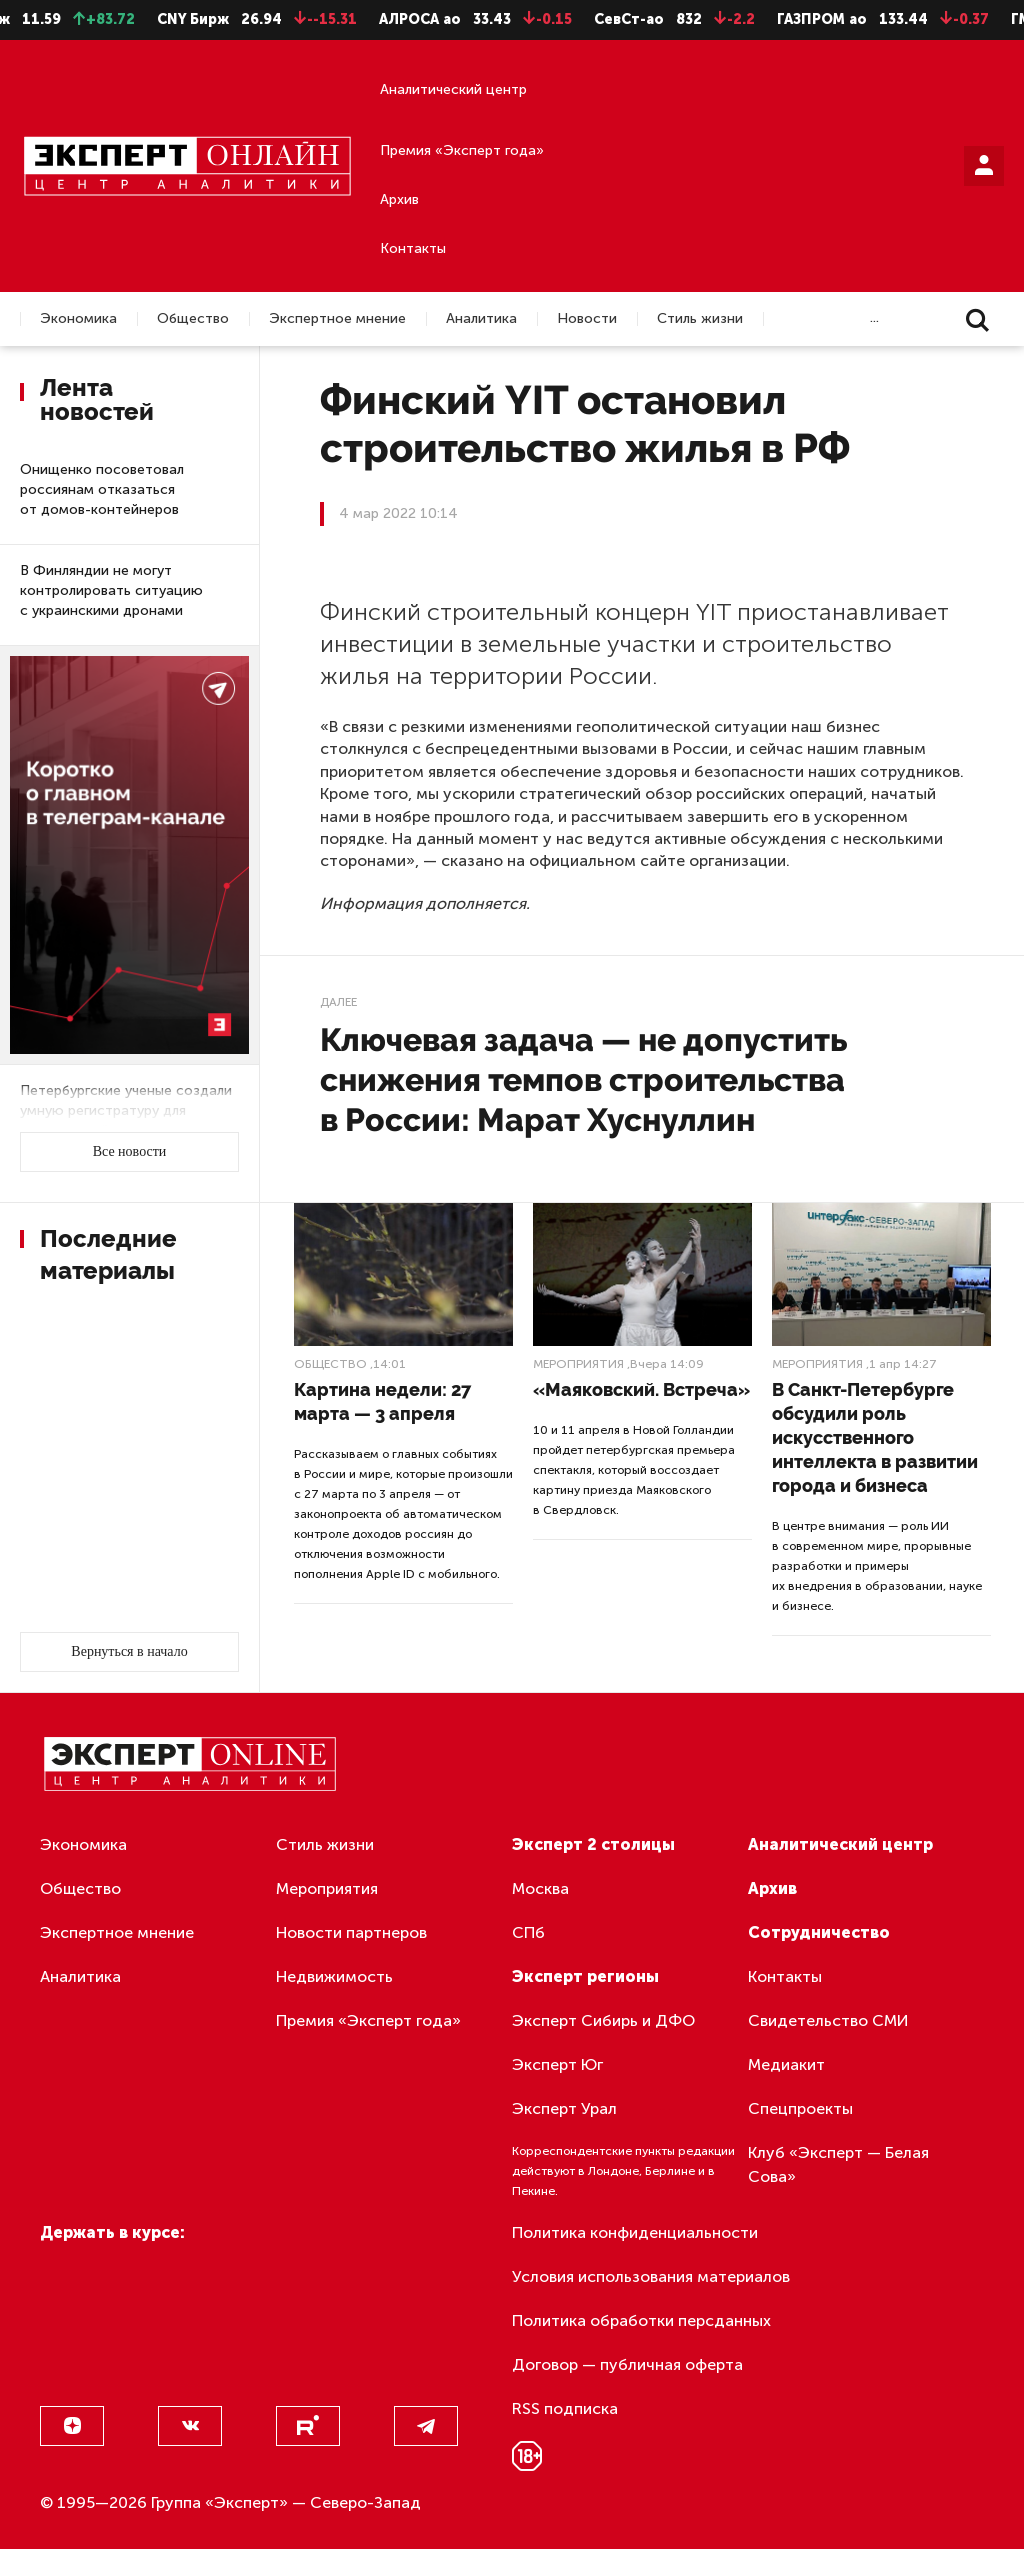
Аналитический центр (453, 89)
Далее (338, 1002)
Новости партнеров (351, 1932)
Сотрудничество (819, 1932)
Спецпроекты (800, 2108)
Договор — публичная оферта (627, 2364)
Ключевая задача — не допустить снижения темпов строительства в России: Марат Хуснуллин (583, 1079)
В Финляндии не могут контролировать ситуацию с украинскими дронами (111, 590)
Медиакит (786, 2064)
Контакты (413, 248)
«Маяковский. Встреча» (641, 1389)
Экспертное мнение (337, 319)
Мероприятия (578, 1364)
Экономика (78, 319)
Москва (540, 1888)
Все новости (130, 1151)
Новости (587, 319)
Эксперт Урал (564, 2108)
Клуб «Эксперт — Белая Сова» (838, 2164)
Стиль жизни (700, 319)
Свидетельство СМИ (828, 2020)
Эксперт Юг (557, 2064)
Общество (193, 319)
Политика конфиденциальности (635, 2232)
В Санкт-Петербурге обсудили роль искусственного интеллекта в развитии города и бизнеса (875, 1437)
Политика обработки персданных (641, 2320)
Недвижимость (334, 1976)
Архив (399, 199)
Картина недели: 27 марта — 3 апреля (382, 1401)
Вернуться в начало (129, 1651)
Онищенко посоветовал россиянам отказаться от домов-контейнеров (102, 489)
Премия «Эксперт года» (462, 150)
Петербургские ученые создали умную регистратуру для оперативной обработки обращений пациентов (126, 1120)
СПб (528, 1932)
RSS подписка (565, 2408)
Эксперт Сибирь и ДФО (603, 2020)
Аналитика (481, 319)
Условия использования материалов (651, 2276)
